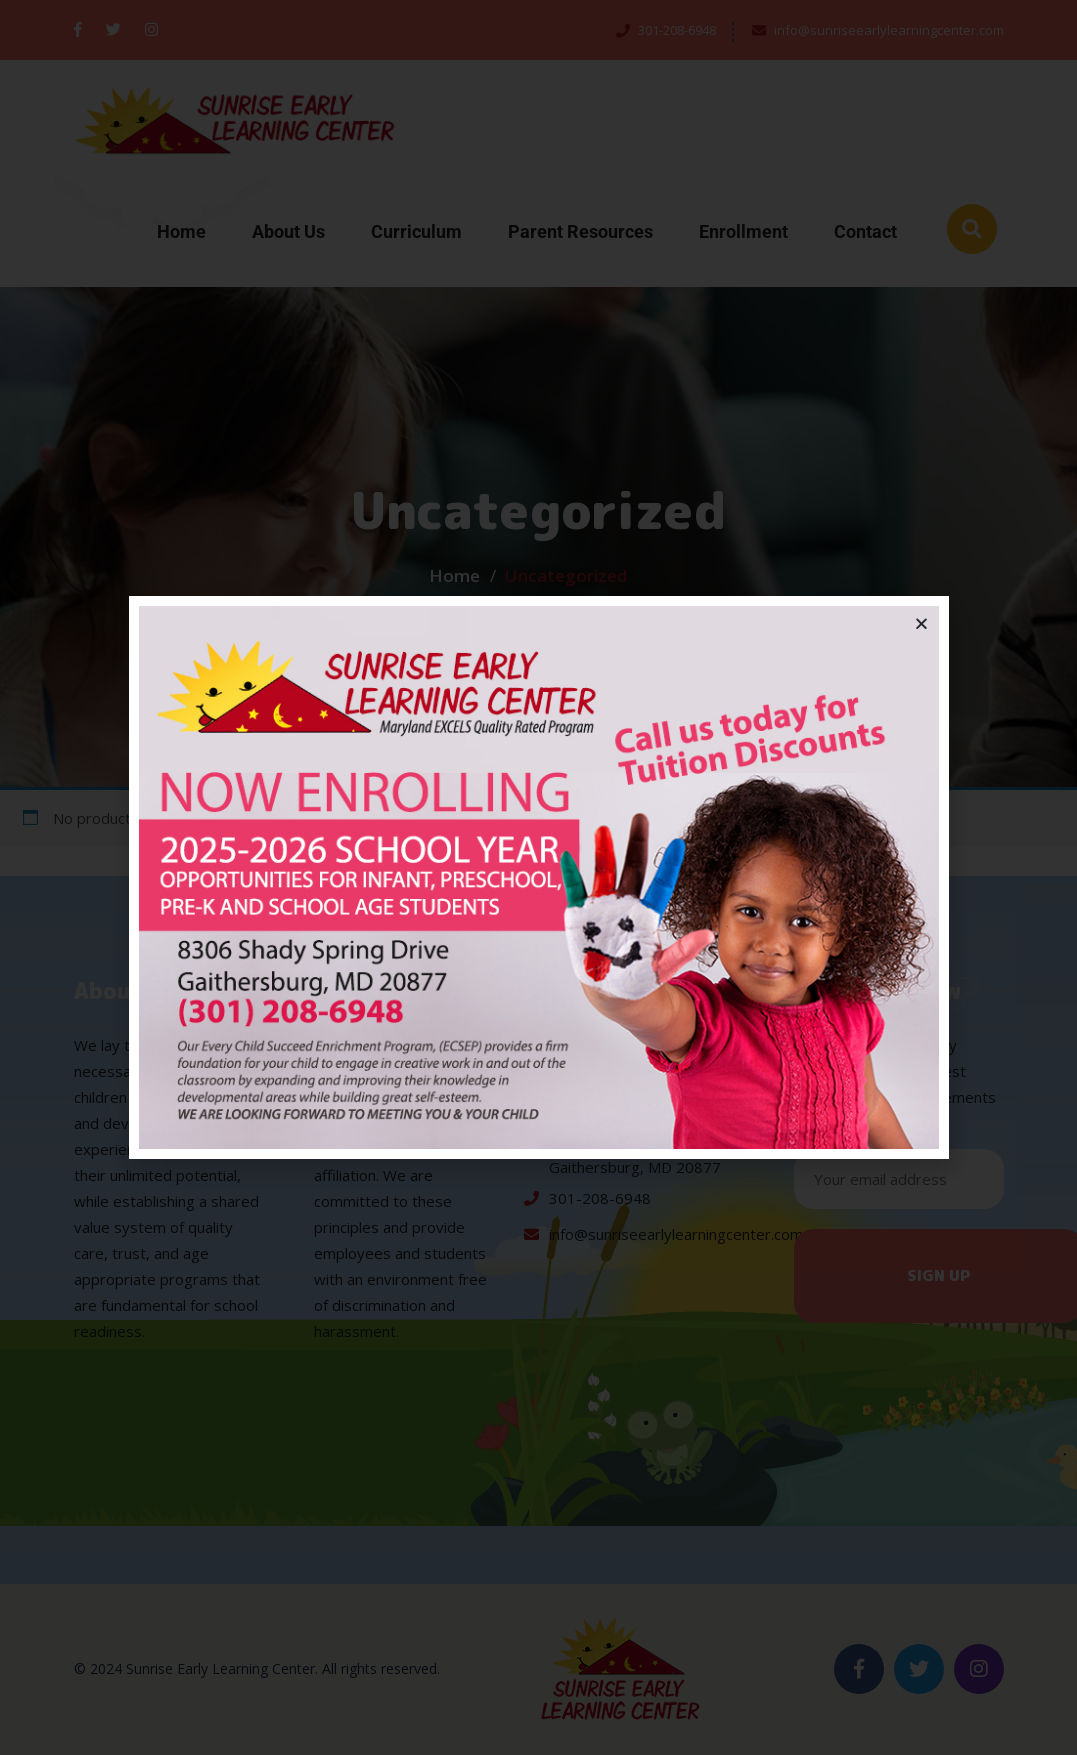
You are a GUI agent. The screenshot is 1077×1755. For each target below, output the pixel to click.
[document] (538, 877)
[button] (921, 623)
